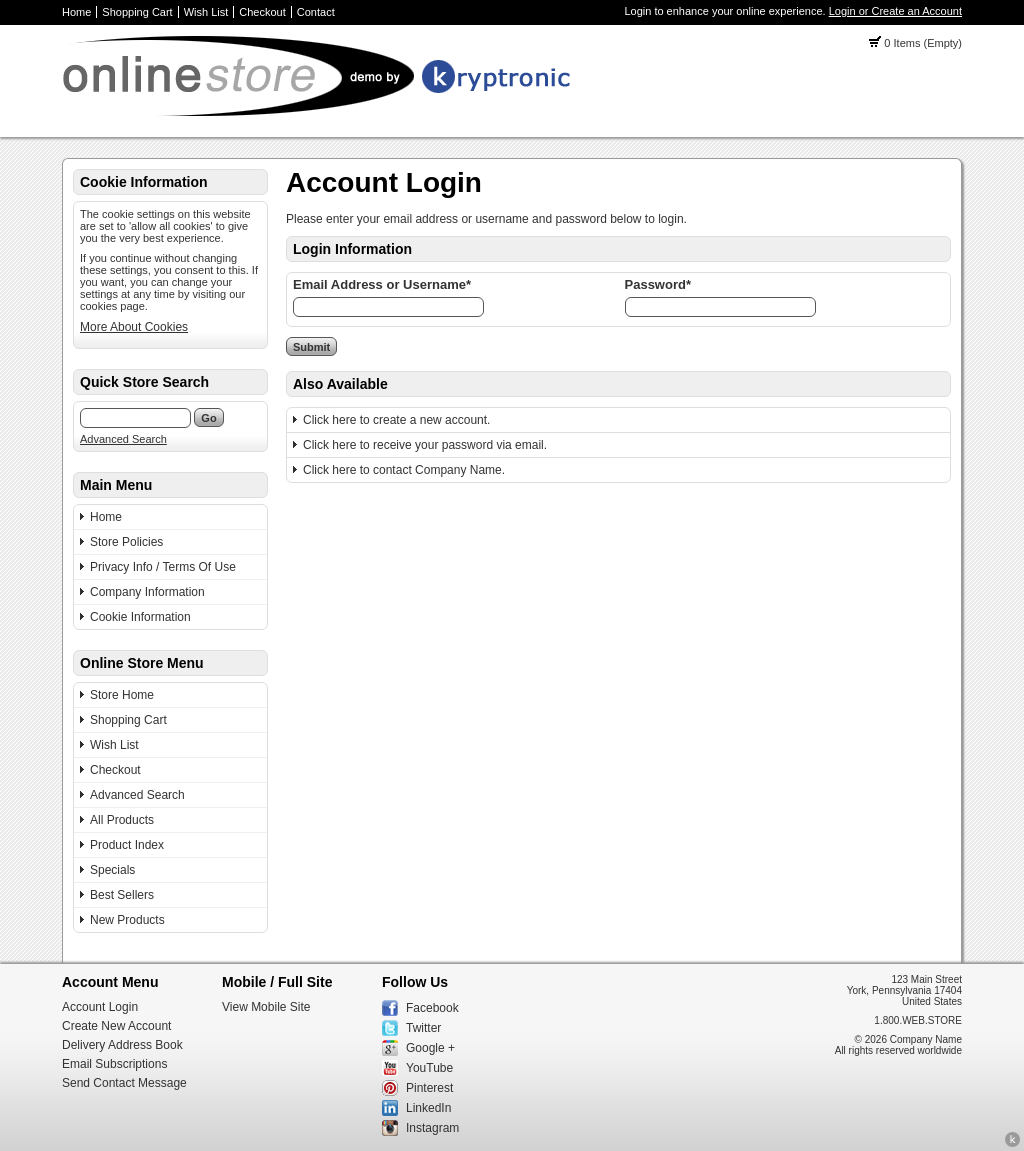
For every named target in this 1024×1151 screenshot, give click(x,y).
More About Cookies (134, 327)
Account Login (100, 1007)
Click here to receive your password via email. (425, 445)
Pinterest (429, 1088)
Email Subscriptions (114, 1064)
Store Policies (126, 542)
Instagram (432, 1128)
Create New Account (116, 1026)
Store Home (122, 695)
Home (76, 12)
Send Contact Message (124, 1083)
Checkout (262, 12)
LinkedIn (428, 1108)
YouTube (429, 1068)
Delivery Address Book (122, 1045)
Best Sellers (122, 895)
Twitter (423, 1028)
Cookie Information (140, 617)
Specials (112, 870)
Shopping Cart (137, 12)
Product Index (127, 845)
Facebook (432, 1008)
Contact (316, 12)
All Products (122, 820)
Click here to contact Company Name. (404, 470)
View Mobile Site (266, 1007)
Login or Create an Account (895, 11)
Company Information (147, 592)
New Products (127, 920)
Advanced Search (123, 439)
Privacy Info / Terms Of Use (163, 567)
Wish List (206, 12)
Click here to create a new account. (396, 420)
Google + (430, 1048)
